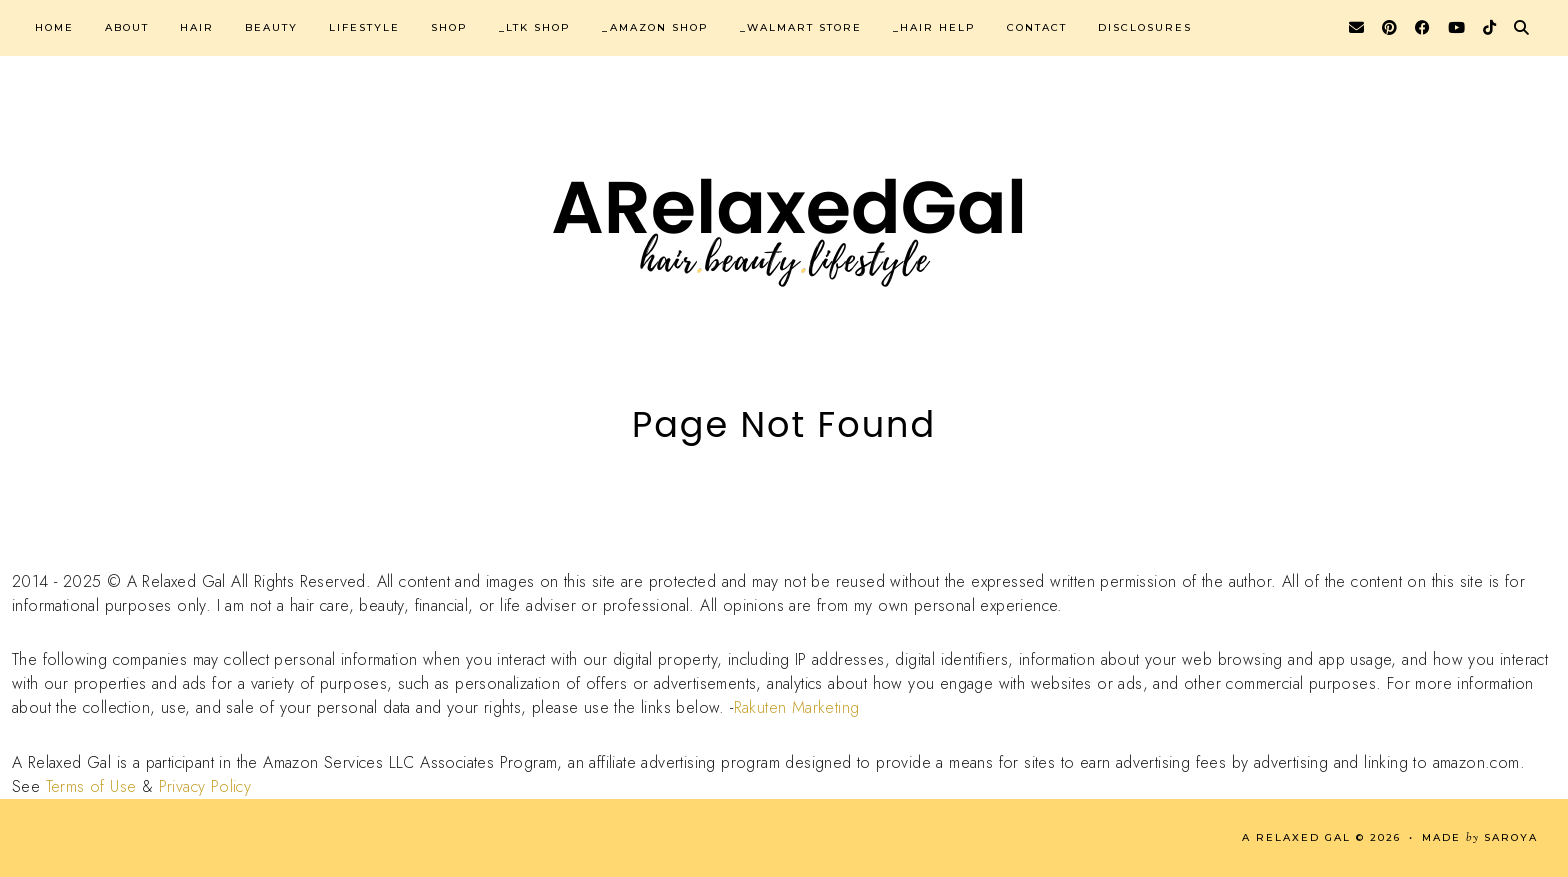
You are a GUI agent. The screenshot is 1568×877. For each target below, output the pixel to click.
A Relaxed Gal (1296, 837)
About (127, 27)
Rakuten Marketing (797, 707)
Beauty (271, 27)
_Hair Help (934, 27)
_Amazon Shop (655, 27)
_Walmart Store (801, 27)
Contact (1037, 27)
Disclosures (1145, 27)
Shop (449, 27)
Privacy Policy (205, 786)
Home (54, 27)
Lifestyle (364, 27)
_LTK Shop (535, 27)
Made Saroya (1480, 837)
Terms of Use (91, 786)
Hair (197, 27)
